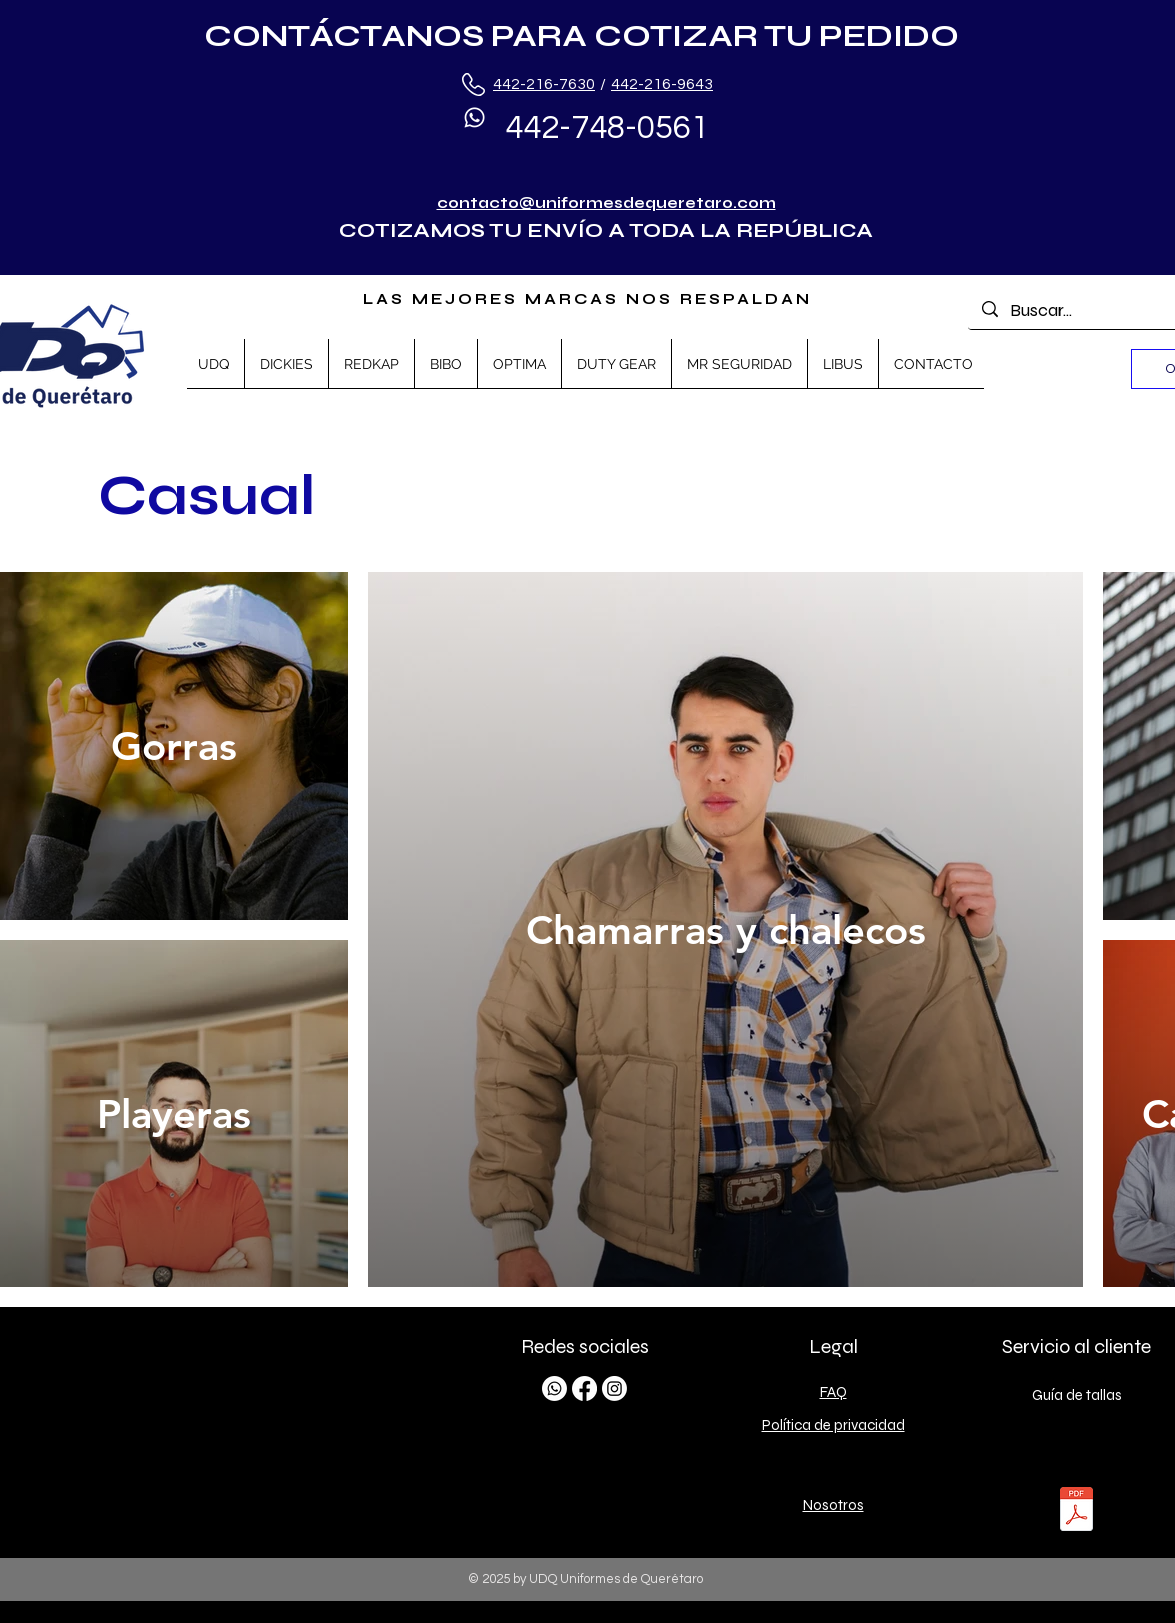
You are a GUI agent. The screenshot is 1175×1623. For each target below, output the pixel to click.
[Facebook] (584, 1388)
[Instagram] (614, 1388)
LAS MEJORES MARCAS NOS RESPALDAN (587, 299)
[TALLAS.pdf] (1076, 1511)
